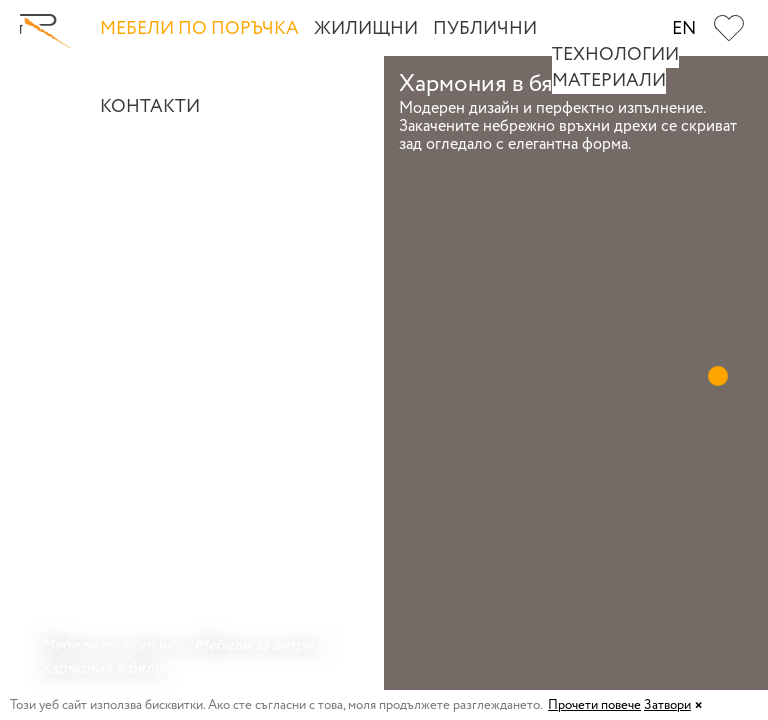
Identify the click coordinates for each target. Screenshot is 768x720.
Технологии (615, 55)
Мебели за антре (253, 645)
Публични (485, 29)
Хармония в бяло (101, 668)
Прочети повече (594, 705)
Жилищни (366, 29)
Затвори (667, 705)
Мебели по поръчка (199, 29)
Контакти (150, 107)
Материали (609, 81)
